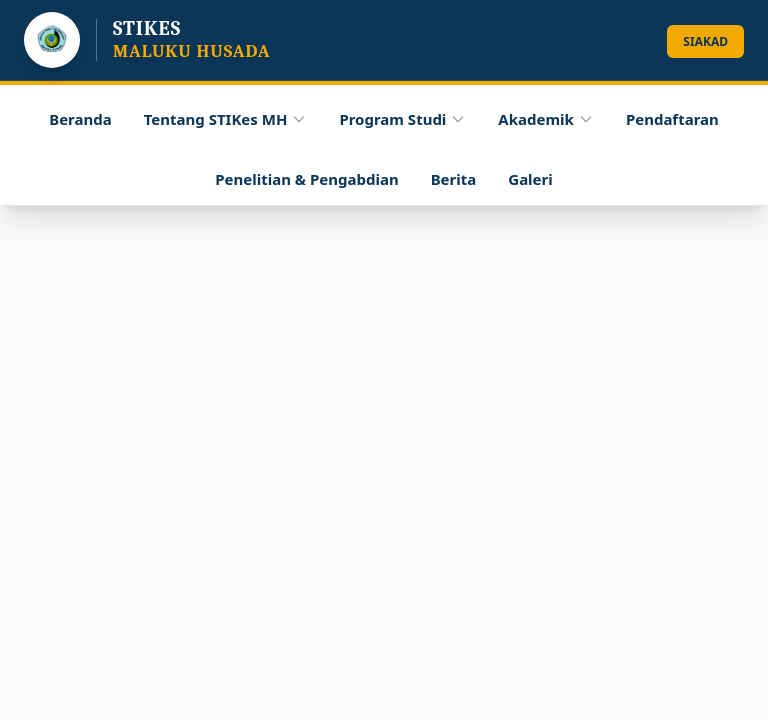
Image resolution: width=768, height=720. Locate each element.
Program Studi (402, 119)
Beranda (80, 119)
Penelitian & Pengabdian (306, 179)
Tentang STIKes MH (226, 123)
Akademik (546, 119)
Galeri (530, 179)
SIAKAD (705, 41)
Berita (454, 179)
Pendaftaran (672, 119)
